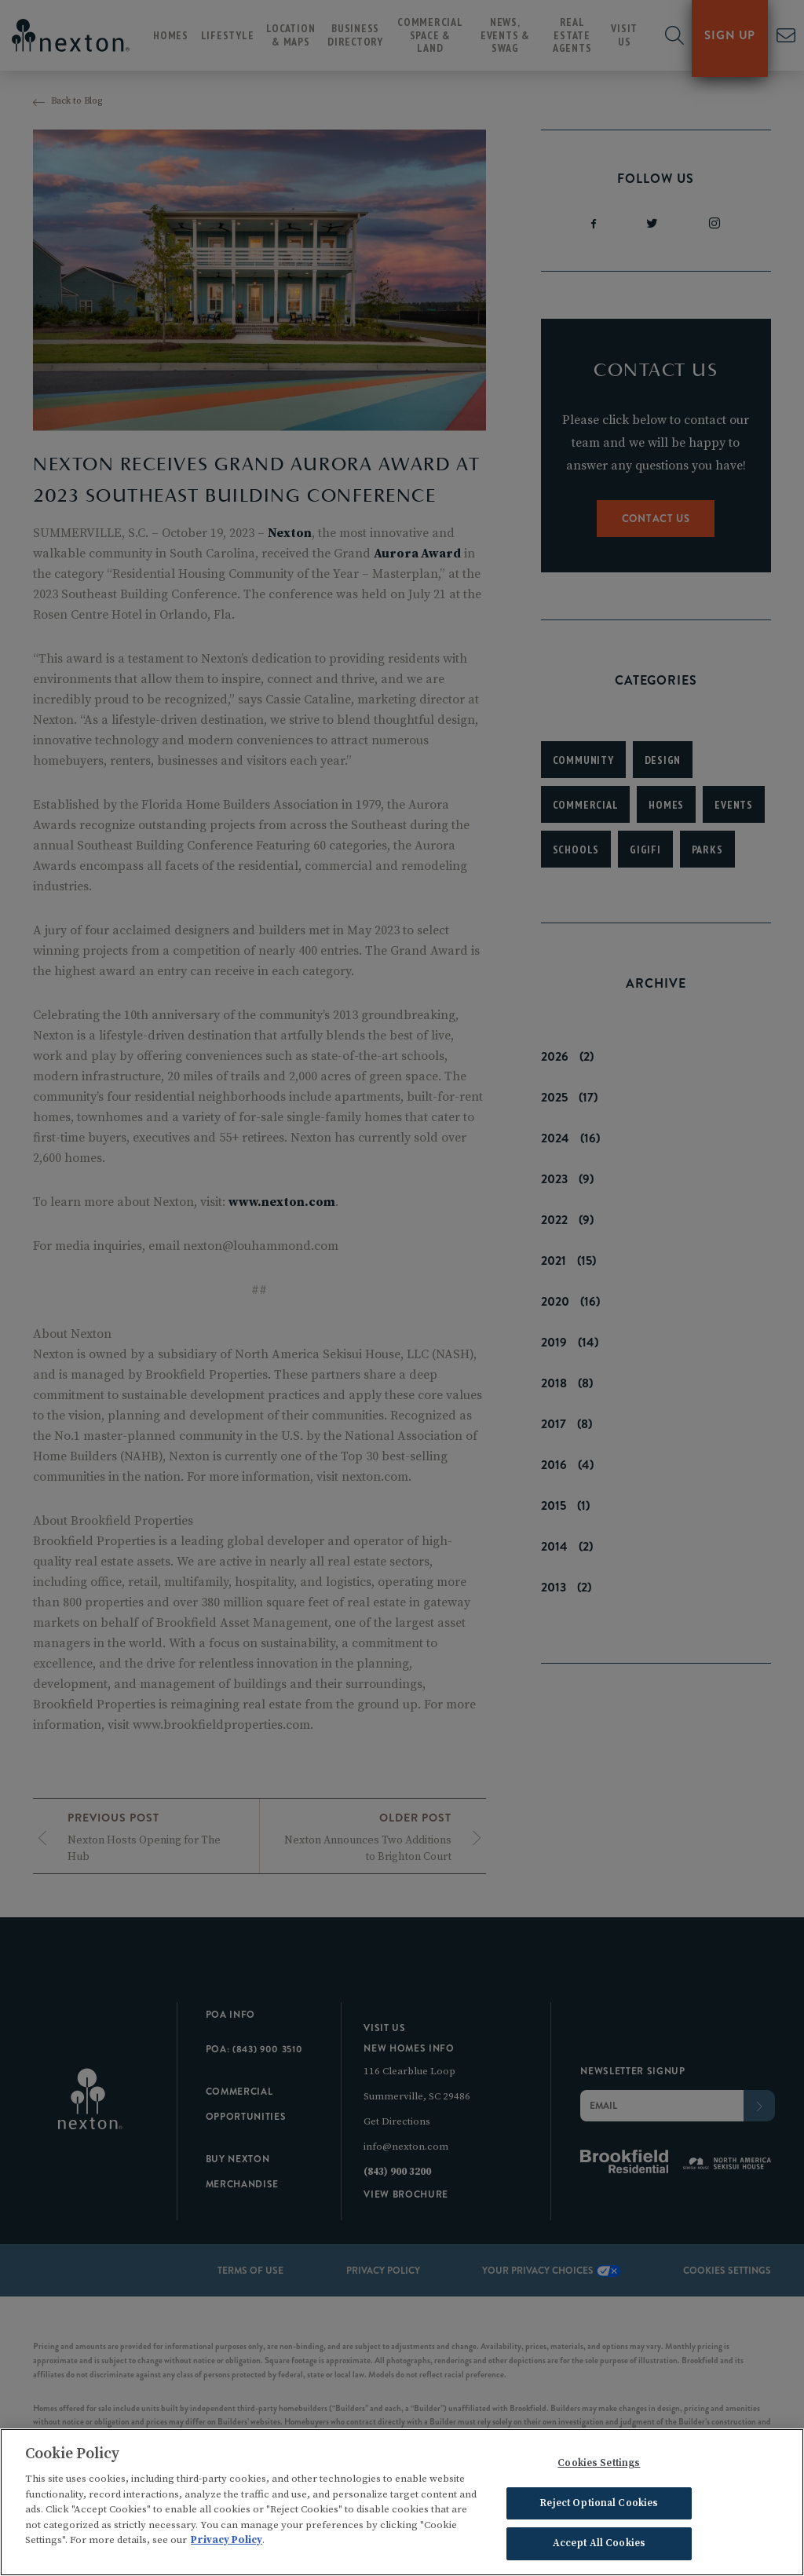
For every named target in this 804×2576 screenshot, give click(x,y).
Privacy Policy (226, 2544)
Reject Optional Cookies (598, 2507)
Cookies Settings (598, 2467)
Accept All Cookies (599, 2548)
